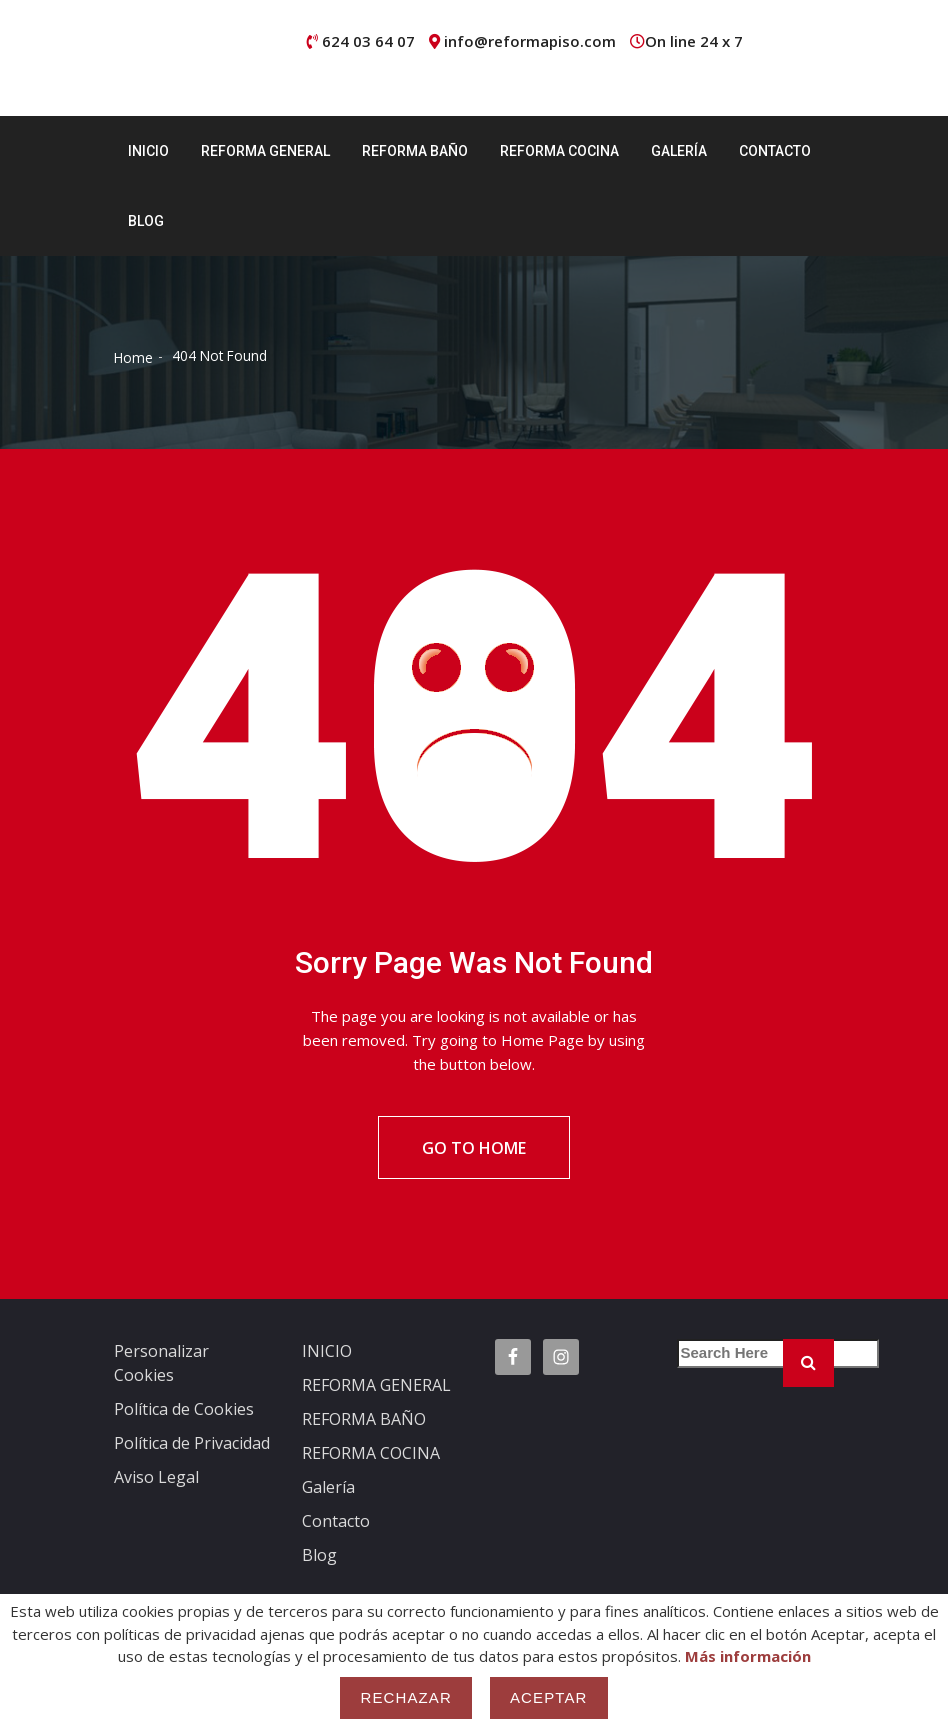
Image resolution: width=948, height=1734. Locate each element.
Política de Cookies (184, 1412)
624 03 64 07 (368, 41)
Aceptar (549, 1697)
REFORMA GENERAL (265, 151)
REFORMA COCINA (559, 151)
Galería (679, 151)
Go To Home (474, 1149)
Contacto (775, 151)
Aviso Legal (156, 1480)
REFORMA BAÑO (415, 151)
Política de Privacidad (192, 1446)
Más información (748, 1656)
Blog (146, 221)
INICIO (148, 151)
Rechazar (406, 1697)
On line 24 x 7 (694, 41)
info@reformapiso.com (530, 41)
